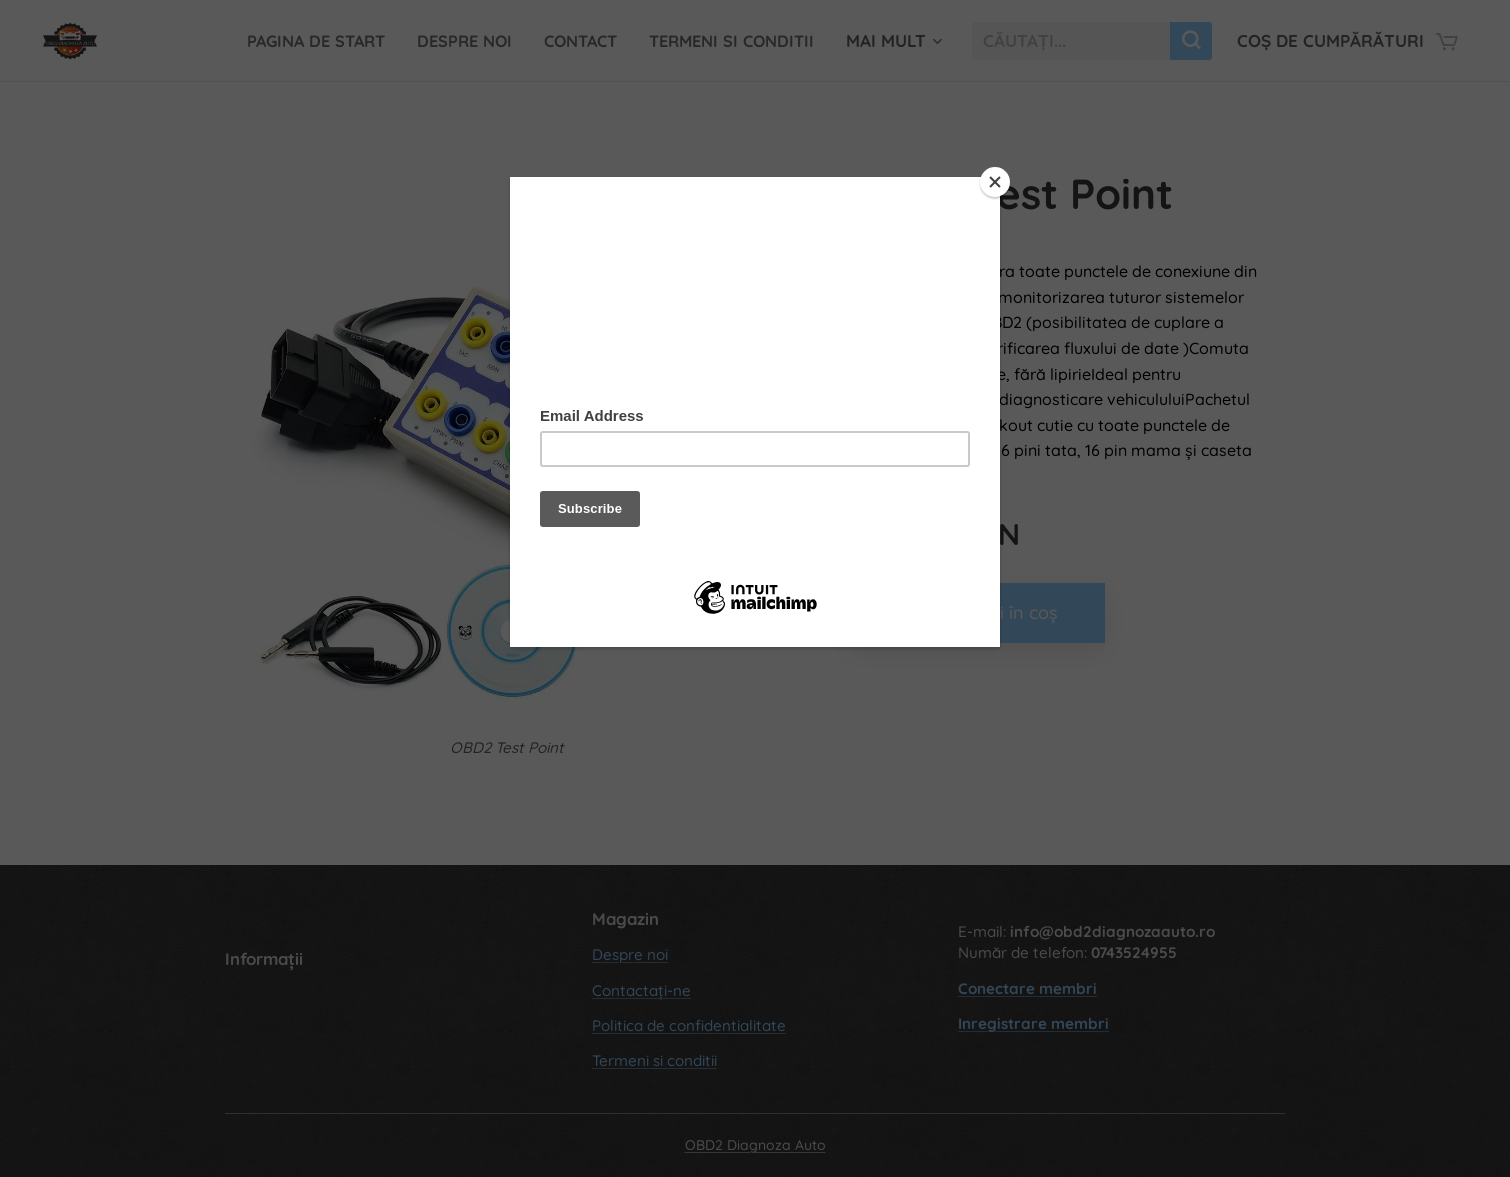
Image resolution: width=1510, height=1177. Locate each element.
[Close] (995, 182)
